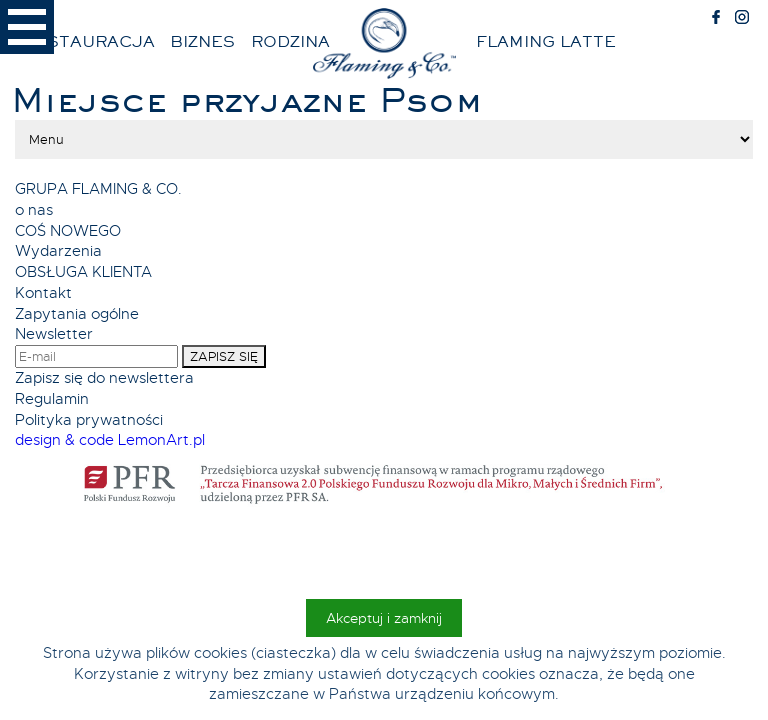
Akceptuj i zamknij (384, 618)
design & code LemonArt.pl (110, 440)
